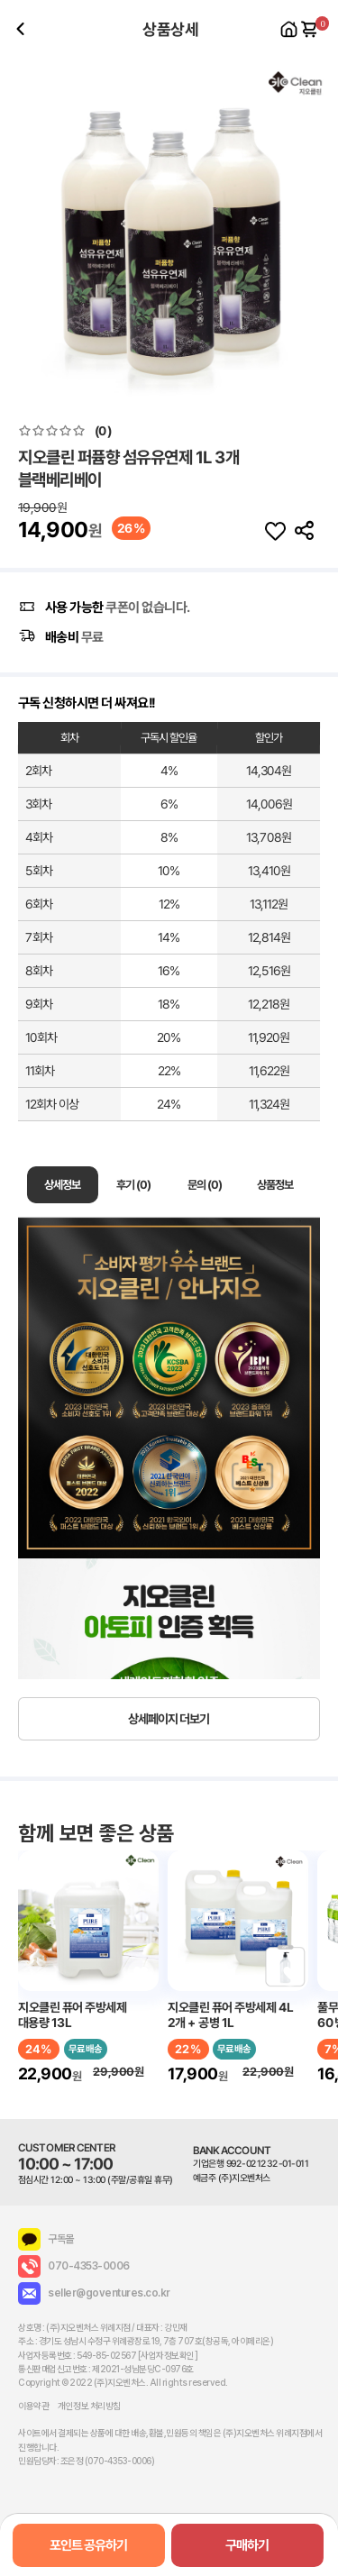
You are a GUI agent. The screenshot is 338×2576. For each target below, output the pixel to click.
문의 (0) (204, 1185)
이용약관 (33, 2405)
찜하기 (274, 530)
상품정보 (276, 1185)
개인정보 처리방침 (89, 2405)
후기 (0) (133, 1185)
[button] (317, 228)
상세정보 (62, 1185)
